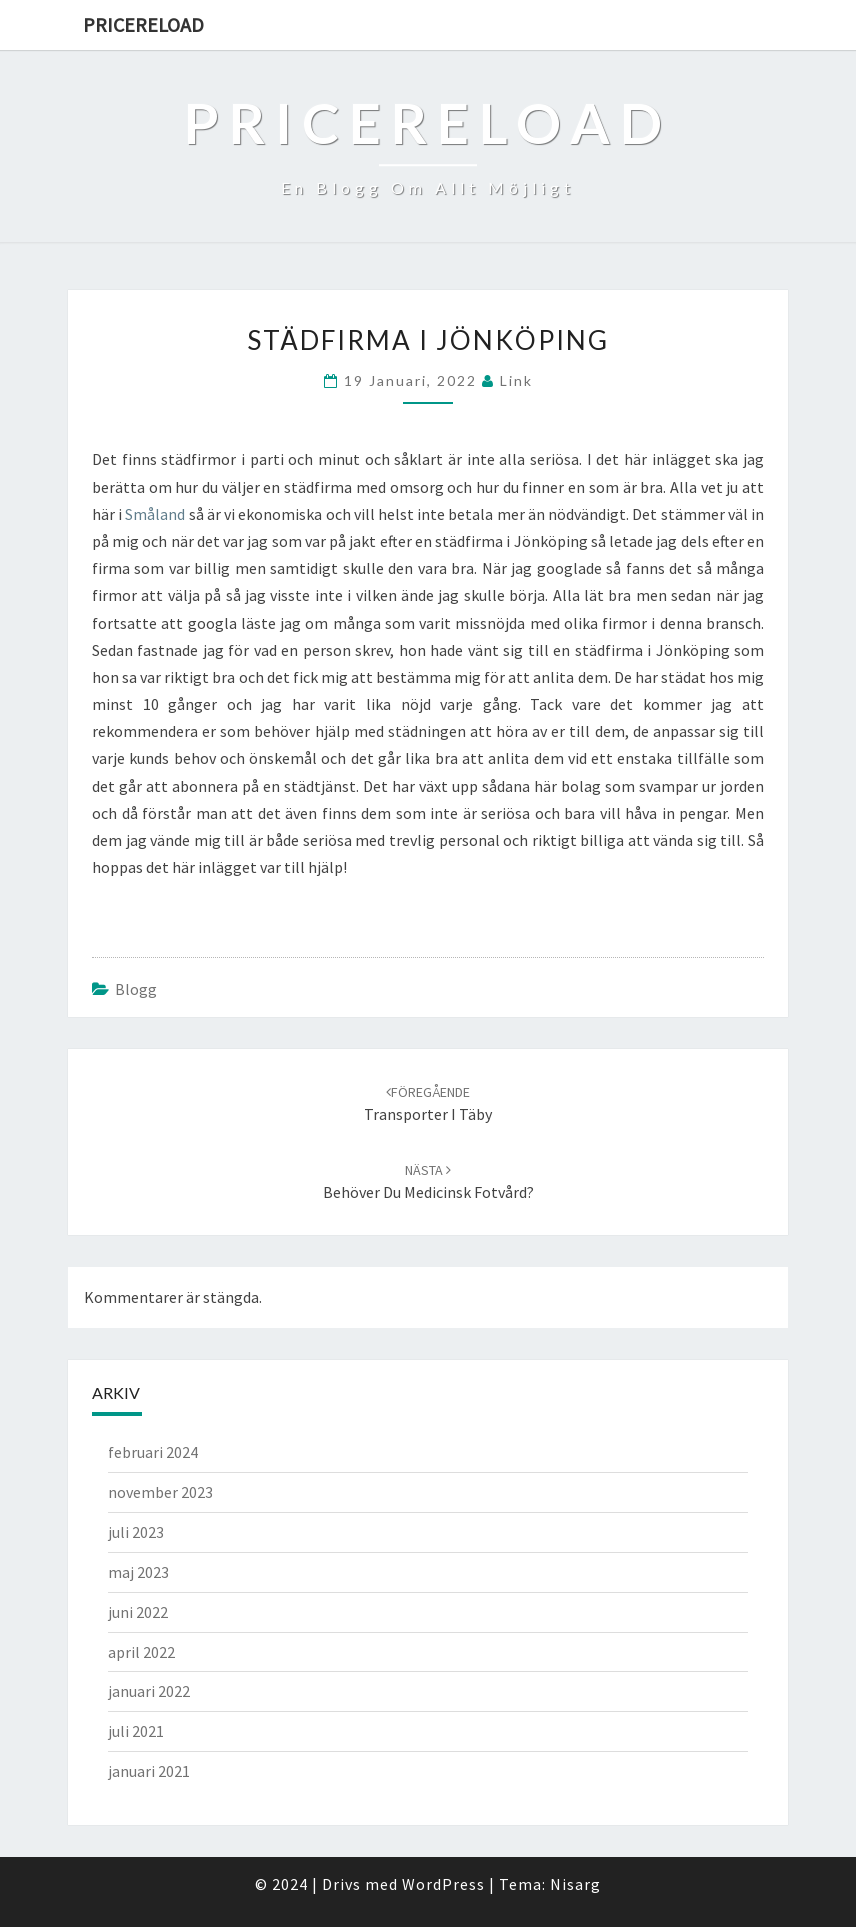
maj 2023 (138, 1572)
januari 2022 (149, 1691)
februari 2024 (153, 1452)
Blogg (136, 989)
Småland (155, 514)
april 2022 (141, 1652)
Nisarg (575, 1884)
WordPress (443, 1884)
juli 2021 (136, 1731)
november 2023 (160, 1492)
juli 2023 (136, 1532)
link (516, 380)
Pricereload (143, 24)
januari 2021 (149, 1771)
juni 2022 (138, 1612)
